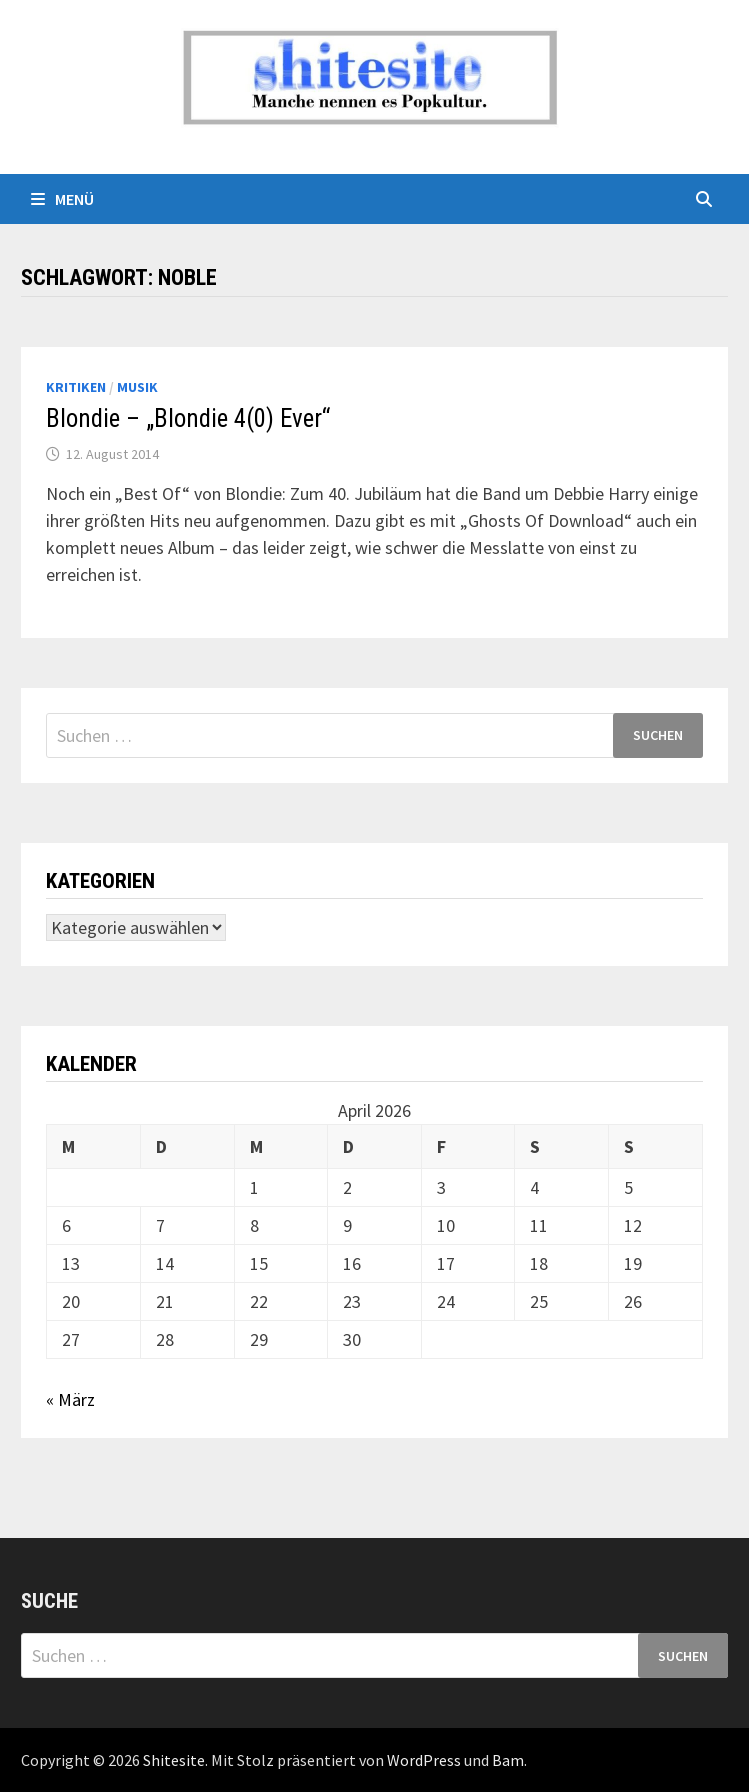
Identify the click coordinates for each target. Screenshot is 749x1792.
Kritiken (76, 387)
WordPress (424, 1760)
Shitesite (174, 1760)
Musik (137, 387)
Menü (62, 199)
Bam (508, 1760)
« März (70, 1399)
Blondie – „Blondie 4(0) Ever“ (188, 418)
